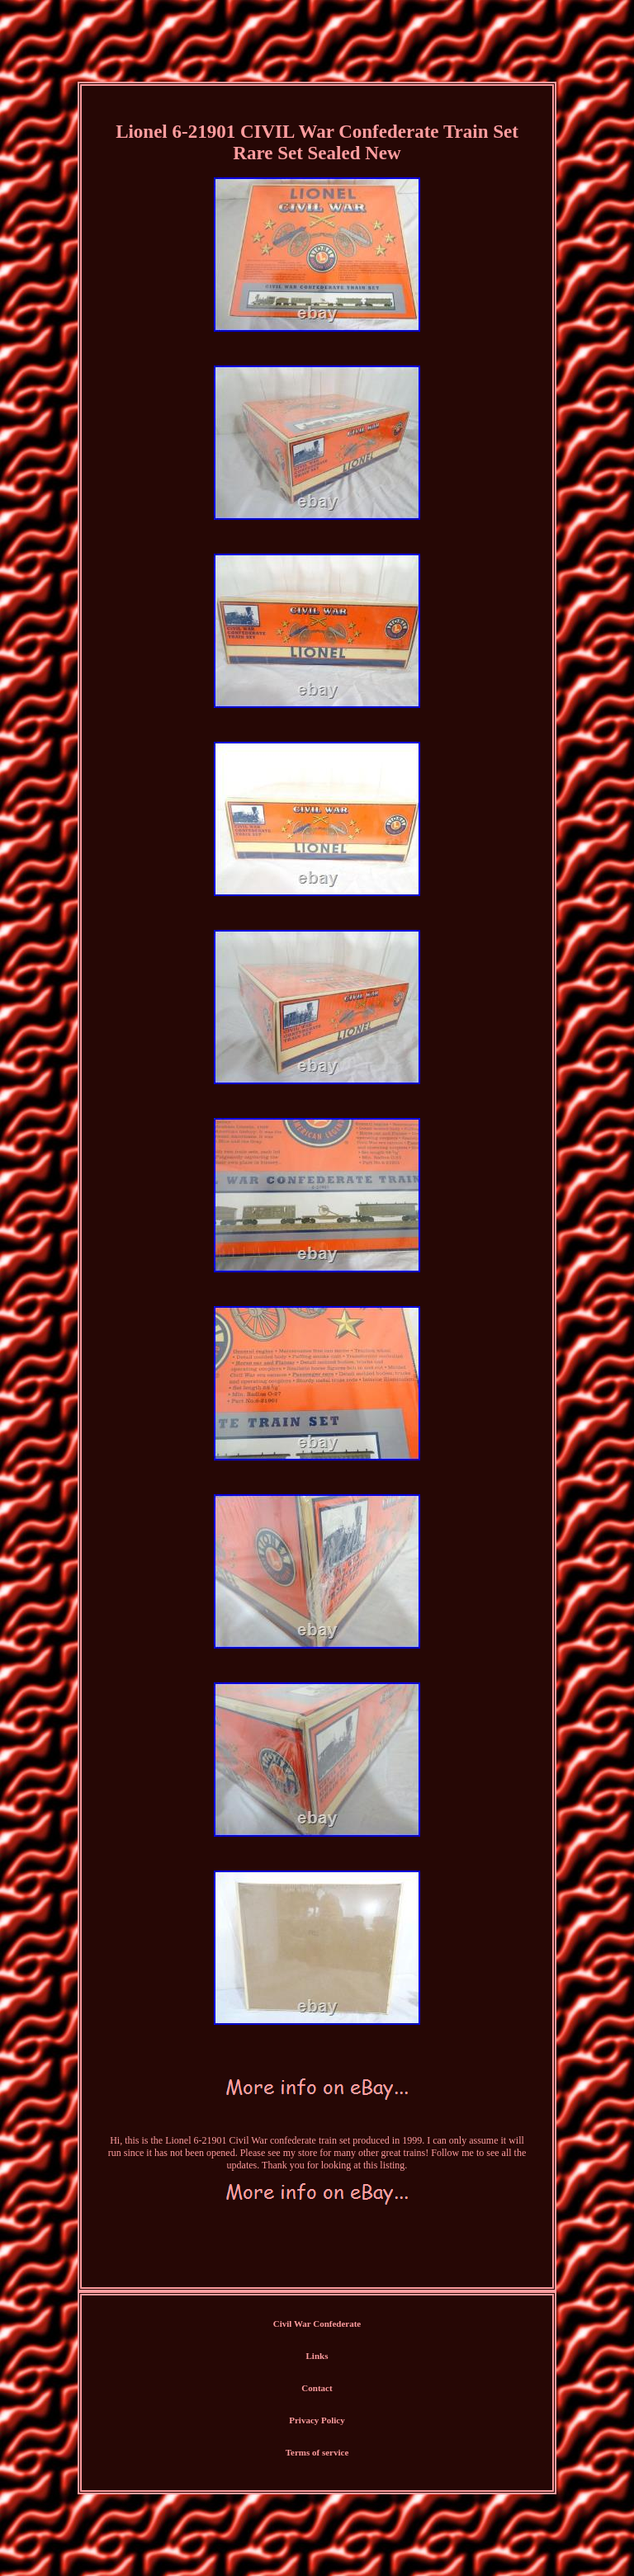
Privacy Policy (317, 2420)
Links (317, 2356)
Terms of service (317, 2452)
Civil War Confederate (317, 2323)
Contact (316, 2388)
